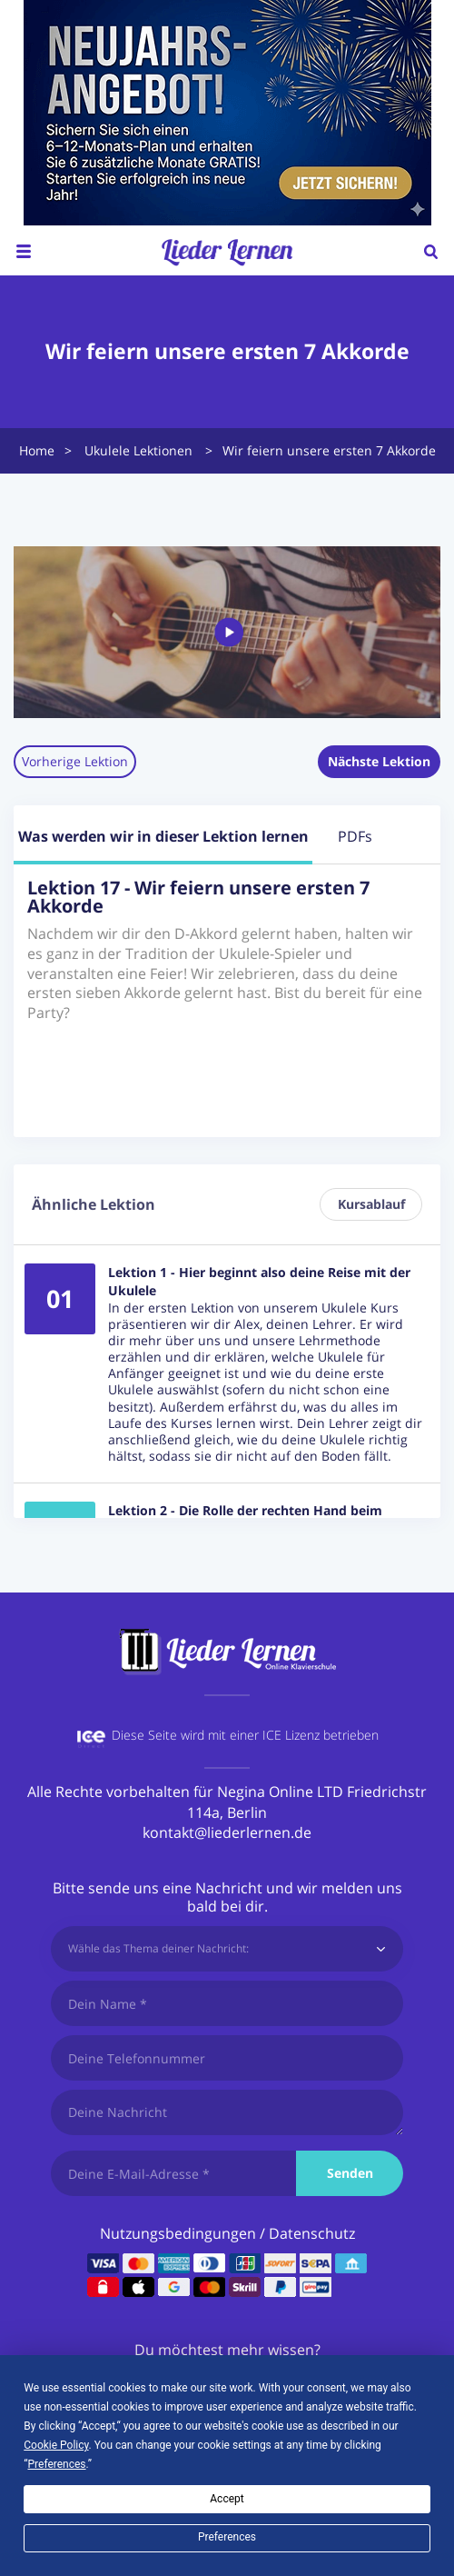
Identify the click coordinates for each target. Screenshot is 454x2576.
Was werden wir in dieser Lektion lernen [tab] (163, 836)
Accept (226, 2498)
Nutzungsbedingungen (178, 2233)
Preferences (227, 2537)
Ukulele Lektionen (138, 450)
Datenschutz (312, 2233)
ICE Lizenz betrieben (320, 1734)
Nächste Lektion (379, 761)
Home (36, 450)
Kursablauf (371, 1204)
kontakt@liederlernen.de (227, 1832)
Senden (350, 2173)
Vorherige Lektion (75, 761)
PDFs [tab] (355, 836)
